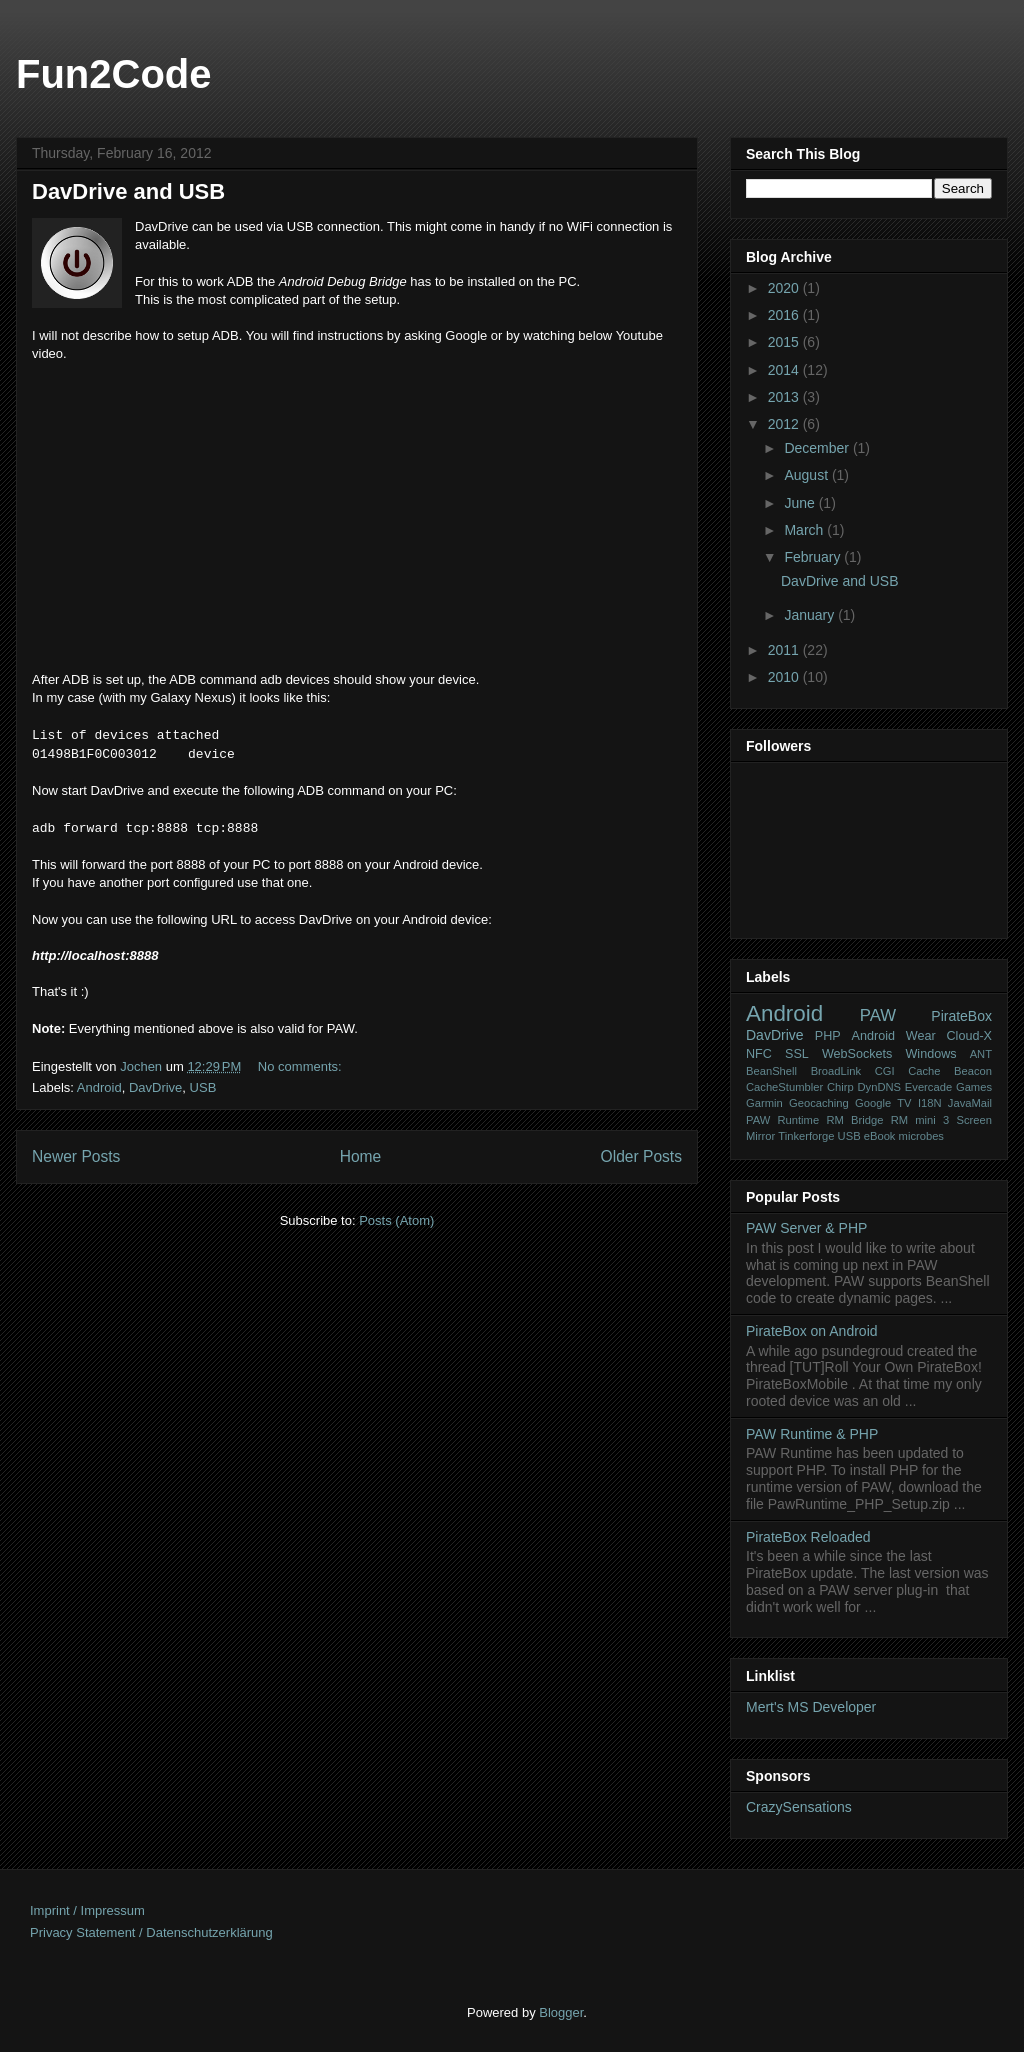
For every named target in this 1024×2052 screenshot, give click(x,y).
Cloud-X (970, 1036)
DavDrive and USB (128, 191)
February (814, 557)
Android (99, 1087)
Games (974, 1087)
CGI (885, 1071)
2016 (785, 315)
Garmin (764, 1103)
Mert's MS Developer (811, 1707)
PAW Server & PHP (806, 1228)
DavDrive (155, 1087)
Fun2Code (114, 74)
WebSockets (857, 1054)
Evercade (928, 1087)
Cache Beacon (950, 1071)
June (801, 503)
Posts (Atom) (396, 1220)
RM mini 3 (920, 1120)
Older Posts (641, 1156)
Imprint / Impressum (87, 1910)
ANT (981, 1054)
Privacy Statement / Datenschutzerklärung (151, 1932)
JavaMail (970, 1103)
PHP (828, 1036)
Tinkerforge (806, 1136)
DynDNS (880, 1087)
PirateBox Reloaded (808, 1537)
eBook (880, 1136)
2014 (785, 370)
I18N (930, 1103)
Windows (930, 1054)
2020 (785, 288)
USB (203, 1087)
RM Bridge (854, 1120)
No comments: (301, 1066)
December (818, 448)
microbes (921, 1136)
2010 (785, 677)
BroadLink (836, 1071)
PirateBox (961, 1016)
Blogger (561, 2012)
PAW (878, 1015)
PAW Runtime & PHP (812, 1434)
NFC (759, 1054)
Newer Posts (76, 1156)
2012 (785, 424)
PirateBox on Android (812, 1331)
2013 (785, 397)
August (807, 475)
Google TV (883, 1103)
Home (361, 1156)
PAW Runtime (782, 1120)
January (811, 615)
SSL (797, 1054)
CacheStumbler (784, 1087)
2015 (785, 342)
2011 (785, 650)
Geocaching (819, 1103)
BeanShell (771, 1071)
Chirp (840, 1087)
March (805, 530)
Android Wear (894, 1036)
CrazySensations (799, 1807)
